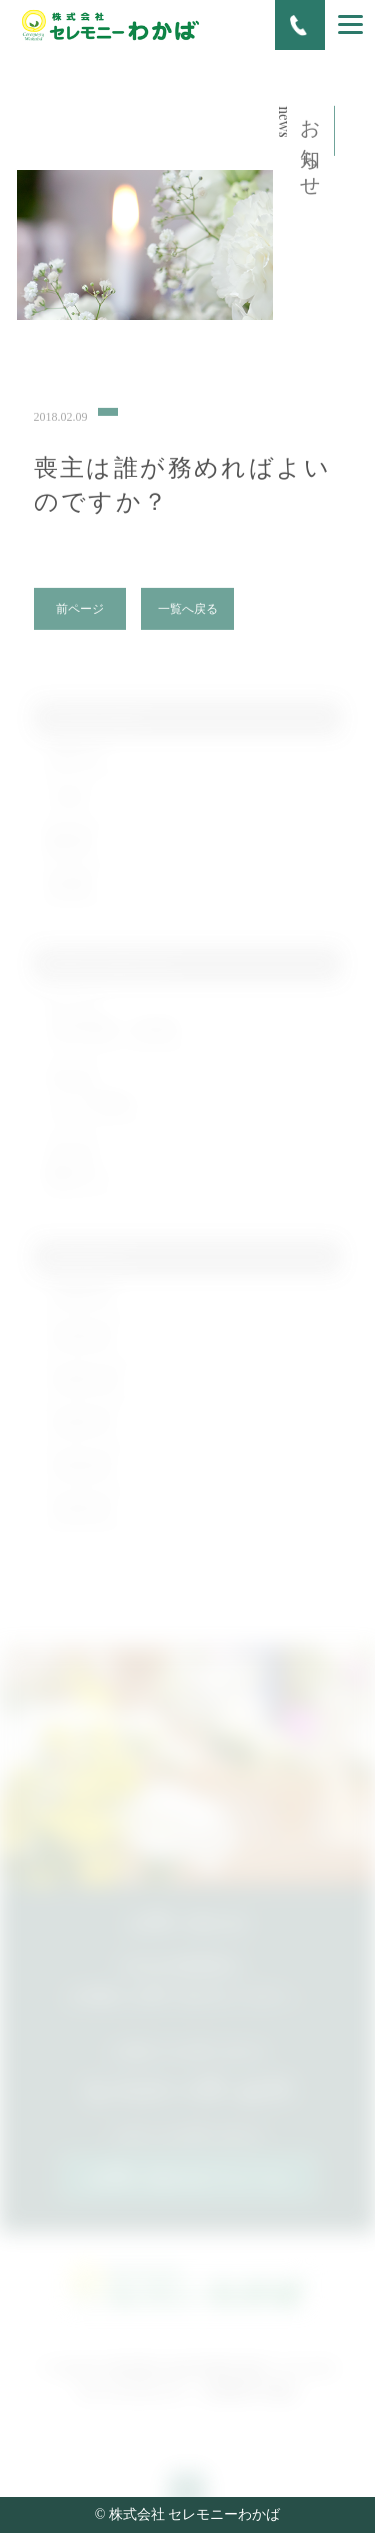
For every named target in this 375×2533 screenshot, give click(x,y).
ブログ (69, 809)
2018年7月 (81, 1434)
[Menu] (350, 24)
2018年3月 (81, 1520)
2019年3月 (81, 1348)
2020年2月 (81, 1305)
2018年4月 (81, 1477)
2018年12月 (85, 1391)
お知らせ (76, 766)
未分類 (69, 895)
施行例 (69, 852)
